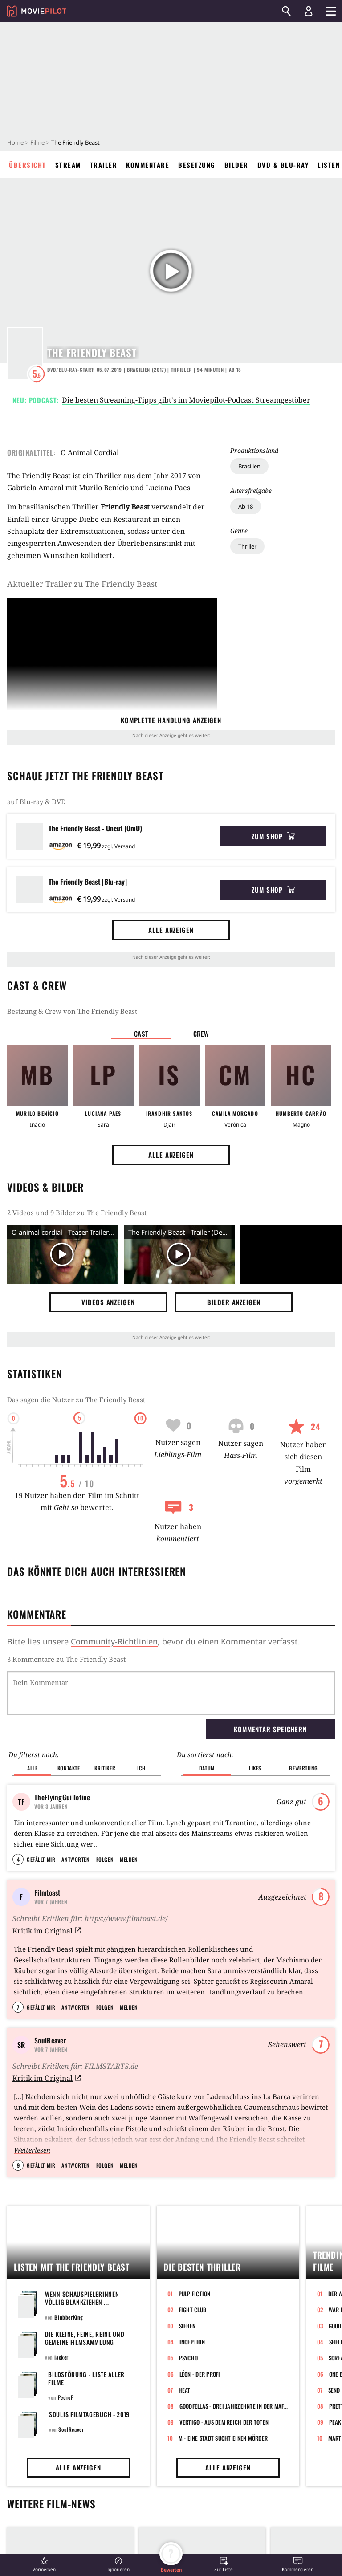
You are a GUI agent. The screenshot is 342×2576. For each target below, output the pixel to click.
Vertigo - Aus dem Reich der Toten (224, 2421)
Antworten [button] (75, 1859)
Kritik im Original (46, 1931)
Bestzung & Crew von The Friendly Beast (72, 1011)
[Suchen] (286, 11)
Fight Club (193, 2309)
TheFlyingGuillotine (62, 1797)
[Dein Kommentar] (171, 1693)
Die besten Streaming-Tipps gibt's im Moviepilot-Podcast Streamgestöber (186, 400)
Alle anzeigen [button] (171, 930)
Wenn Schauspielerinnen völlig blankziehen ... (82, 2298)
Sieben (187, 2325)
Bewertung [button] (303, 1768)
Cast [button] (141, 1033)
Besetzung (197, 165)
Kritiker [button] (104, 1768)
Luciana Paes (168, 487)
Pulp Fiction (195, 2293)
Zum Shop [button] (273, 836)
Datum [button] (207, 1768)
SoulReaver (50, 2040)
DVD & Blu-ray (283, 165)
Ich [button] (141, 1768)
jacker (61, 2357)
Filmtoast (47, 1892)
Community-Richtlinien (114, 1641)
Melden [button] (129, 1859)
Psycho (188, 2357)
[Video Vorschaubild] (62, 1254)
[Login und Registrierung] (308, 11)
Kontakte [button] (68, 1768)
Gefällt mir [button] (41, 1859)
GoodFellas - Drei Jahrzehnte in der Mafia (234, 2405)
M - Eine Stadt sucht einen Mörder (223, 2438)
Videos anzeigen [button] (108, 1302)
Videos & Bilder (45, 1187)
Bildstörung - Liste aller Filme (86, 2378)
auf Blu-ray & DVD (36, 801)
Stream (68, 165)
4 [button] (18, 1859)
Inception (192, 2341)
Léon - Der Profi (199, 2373)
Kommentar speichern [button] (270, 1729)
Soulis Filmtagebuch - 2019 (89, 2414)
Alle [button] (32, 1768)
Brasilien (249, 466)
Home (15, 142)
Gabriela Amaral (35, 487)
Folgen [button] (105, 1859)
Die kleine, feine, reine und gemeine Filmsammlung (85, 2338)
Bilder (236, 165)
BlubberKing (68, 2317)
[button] (44, 2564)
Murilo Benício (104, 487)
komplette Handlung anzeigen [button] (171, 720)
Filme (37, 142)
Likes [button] (255, 1768)
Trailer (104, 165)
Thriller (247, 546)
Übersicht (27, 165)
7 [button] (18, 2007)
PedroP (66, 2397)
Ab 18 (245, 506)
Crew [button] (201, 1033)
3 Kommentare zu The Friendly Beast (66, 1659)
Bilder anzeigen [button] (234, 1302)
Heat (185, 2389)
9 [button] (18, 2165)
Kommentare (147, 165)
